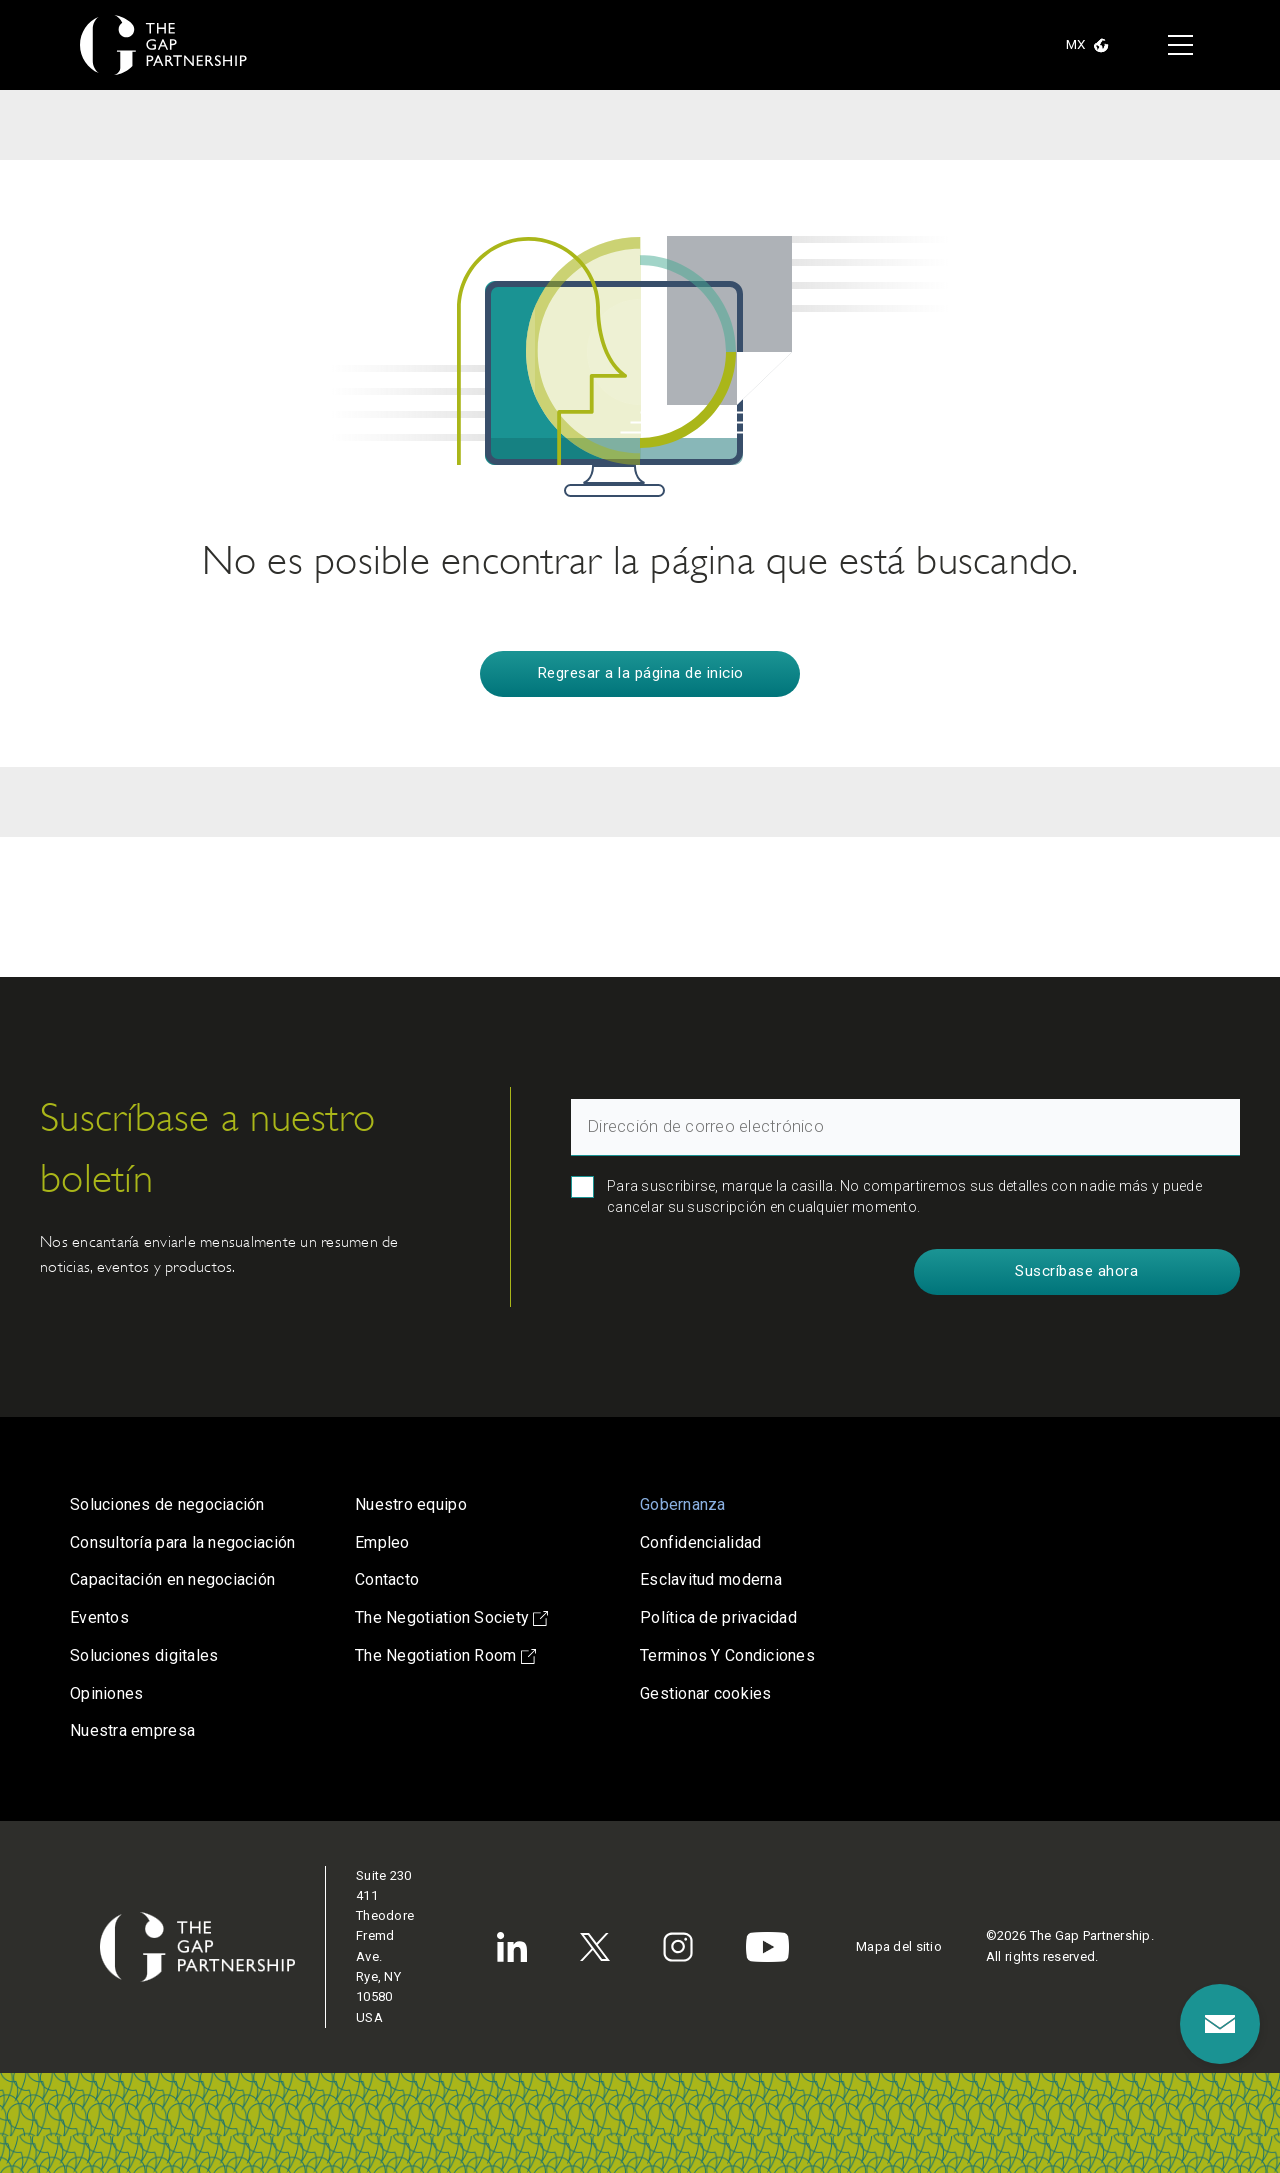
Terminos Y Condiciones (727, 1655)
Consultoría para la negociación (182, 1542)
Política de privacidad (718, 1617)
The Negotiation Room (445, 1655)
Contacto (387, 1579)
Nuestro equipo (411, 1504)
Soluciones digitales (144, 1655)
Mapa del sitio (899, 1946)
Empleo (382, 1542)
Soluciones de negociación (167, 1504)
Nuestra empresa (132, 1730)
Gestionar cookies (706, 1693)
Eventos (99, 1617)
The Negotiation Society (451, 1617)
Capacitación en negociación (172, 1579)
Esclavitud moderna (711, 1579)
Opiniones (106, 1693)
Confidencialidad (700, 1542)
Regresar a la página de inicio (640, 673)
